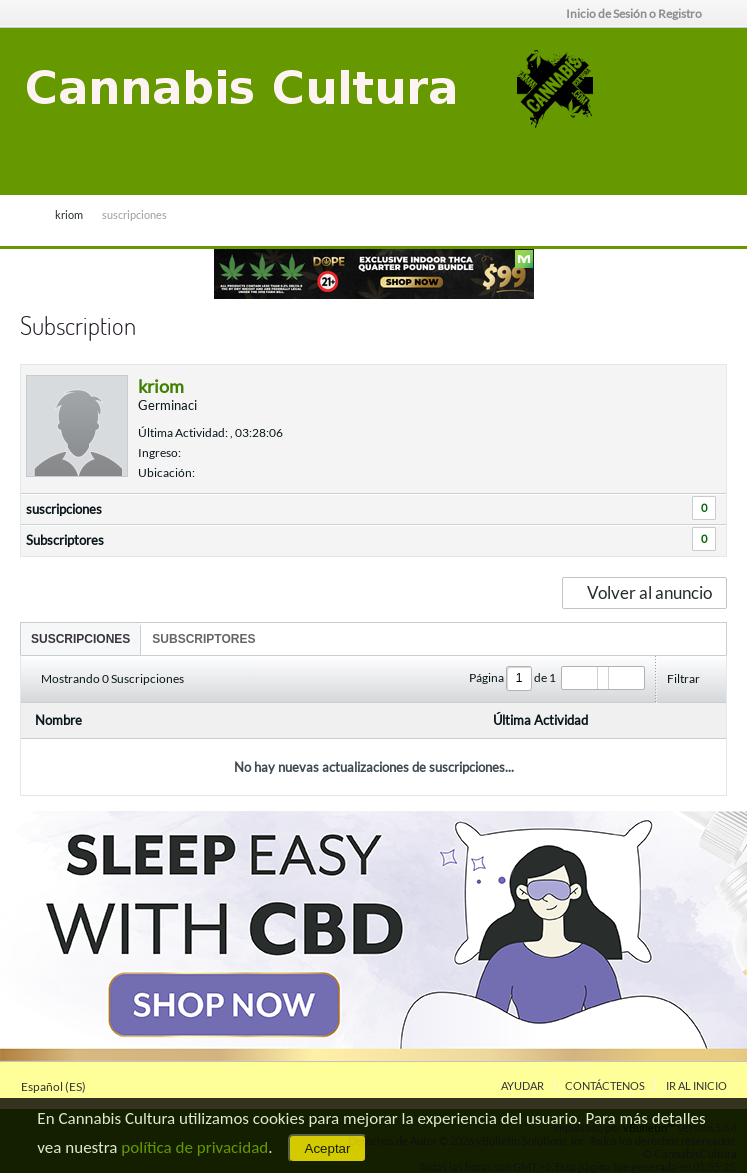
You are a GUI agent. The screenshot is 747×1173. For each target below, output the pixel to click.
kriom (69, 214)
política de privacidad (194, 1147)
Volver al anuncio (644, 592)
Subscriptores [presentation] (203, 639)
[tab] (80, 638)
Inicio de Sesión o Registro (640, 13)
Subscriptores (65, 540)
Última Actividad (540, 720)
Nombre (58, 720)
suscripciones (64, 509)
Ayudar (522, 1085)
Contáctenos (605, 1085)
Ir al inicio (696, 1085)
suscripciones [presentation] (80, 639)
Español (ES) (59, 1086)
